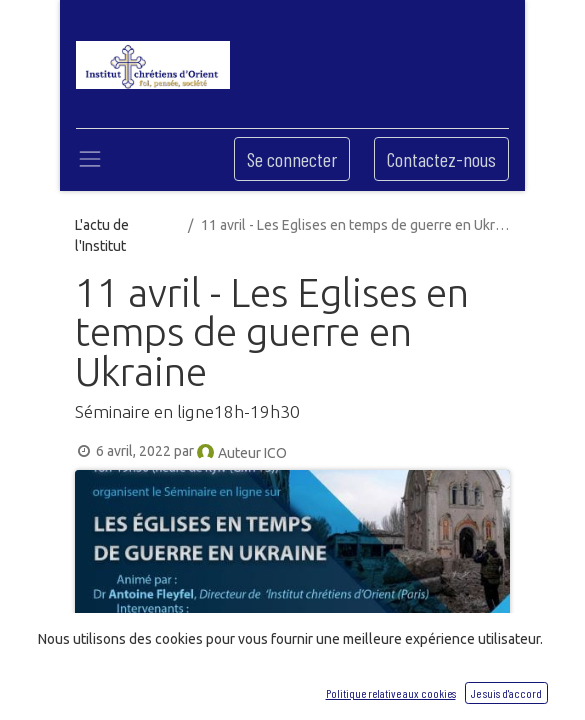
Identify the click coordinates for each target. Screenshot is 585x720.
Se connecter (292, 159)
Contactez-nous (441, 159)
